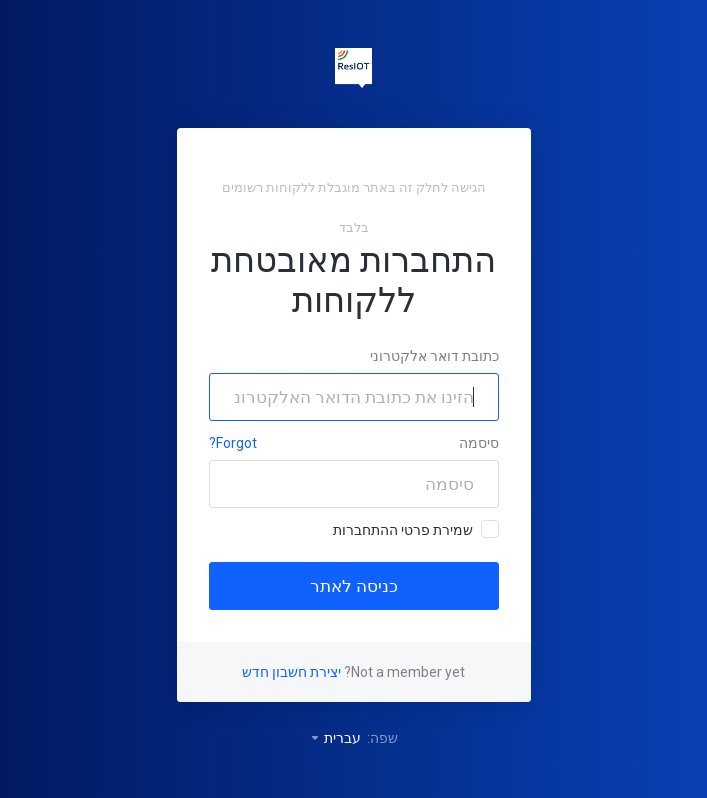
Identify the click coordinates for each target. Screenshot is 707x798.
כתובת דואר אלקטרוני (434, 356)
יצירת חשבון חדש (291, 672)
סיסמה (479, 443)
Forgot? (233, 443)
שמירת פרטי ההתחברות (416, 529)
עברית (335, 738)
